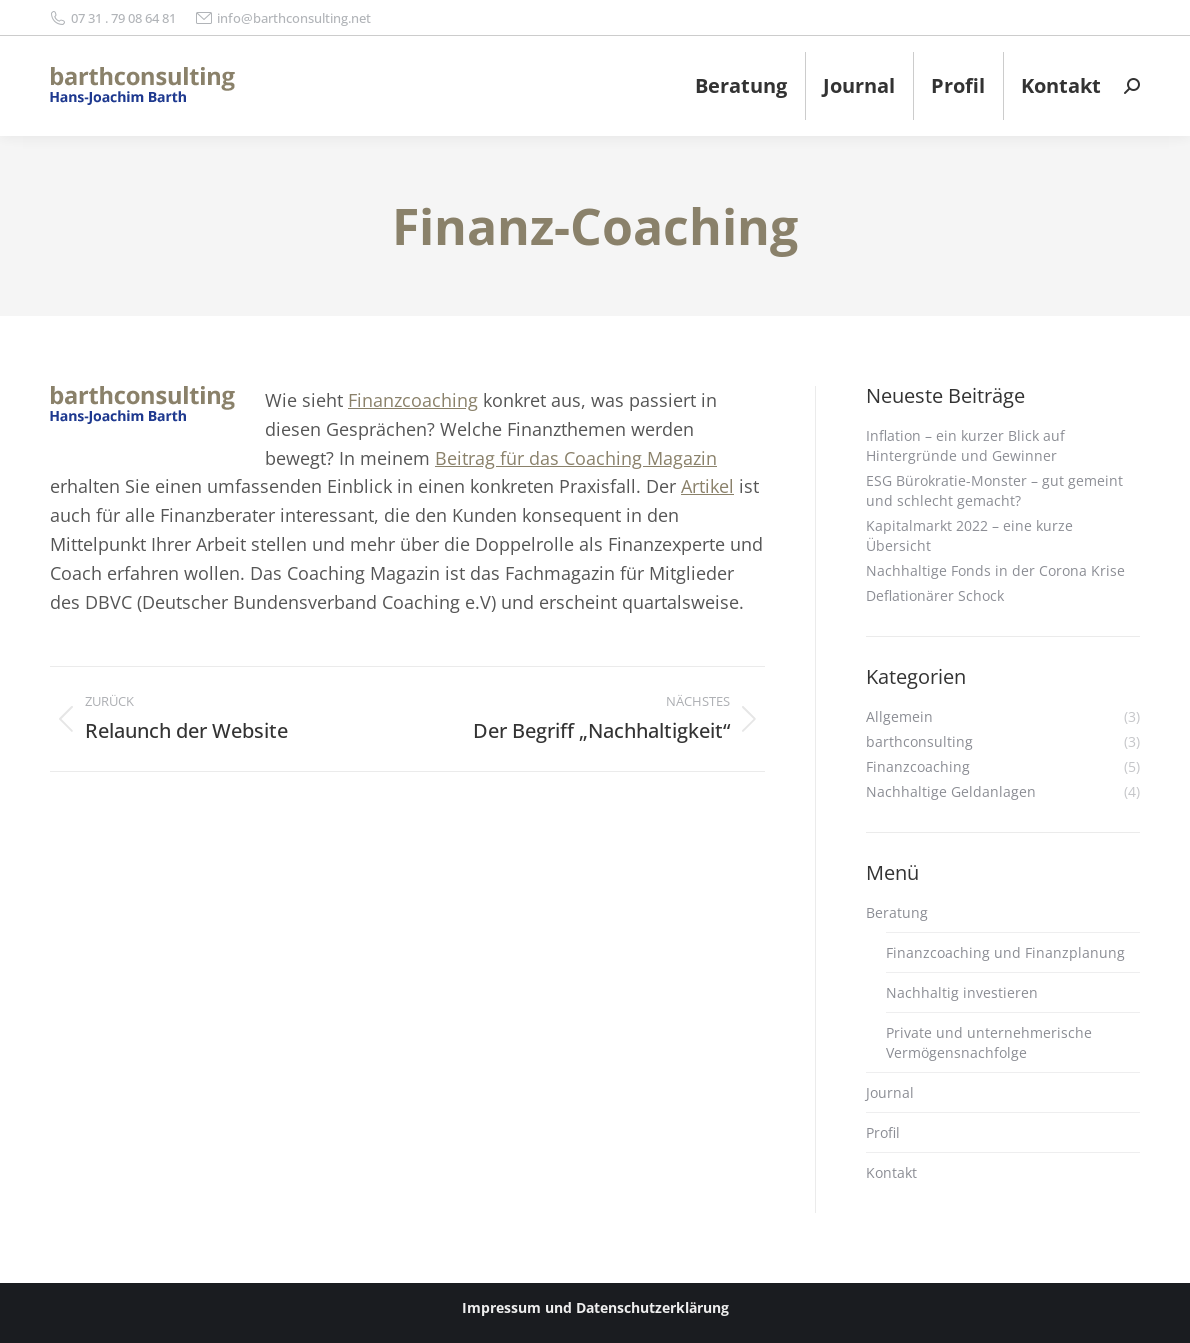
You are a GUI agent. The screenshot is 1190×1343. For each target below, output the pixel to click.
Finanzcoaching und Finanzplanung (1005, 952)
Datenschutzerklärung (652, 1307)
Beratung (897, 912)
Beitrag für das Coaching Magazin (576, 458)
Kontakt (891, 1172)
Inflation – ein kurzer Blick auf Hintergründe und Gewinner (965, 445)
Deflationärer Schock (935, 595)
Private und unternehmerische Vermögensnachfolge (989, 1042)
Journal (890, 1092)
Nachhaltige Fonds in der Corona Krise (995, 570)
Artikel (707, 486)
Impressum (501, 1307)
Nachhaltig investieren (962, 992)
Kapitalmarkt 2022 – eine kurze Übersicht (969, 535)
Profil (883, 1132)
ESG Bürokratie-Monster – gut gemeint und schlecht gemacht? (994, 490)
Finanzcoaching (413, 400)
